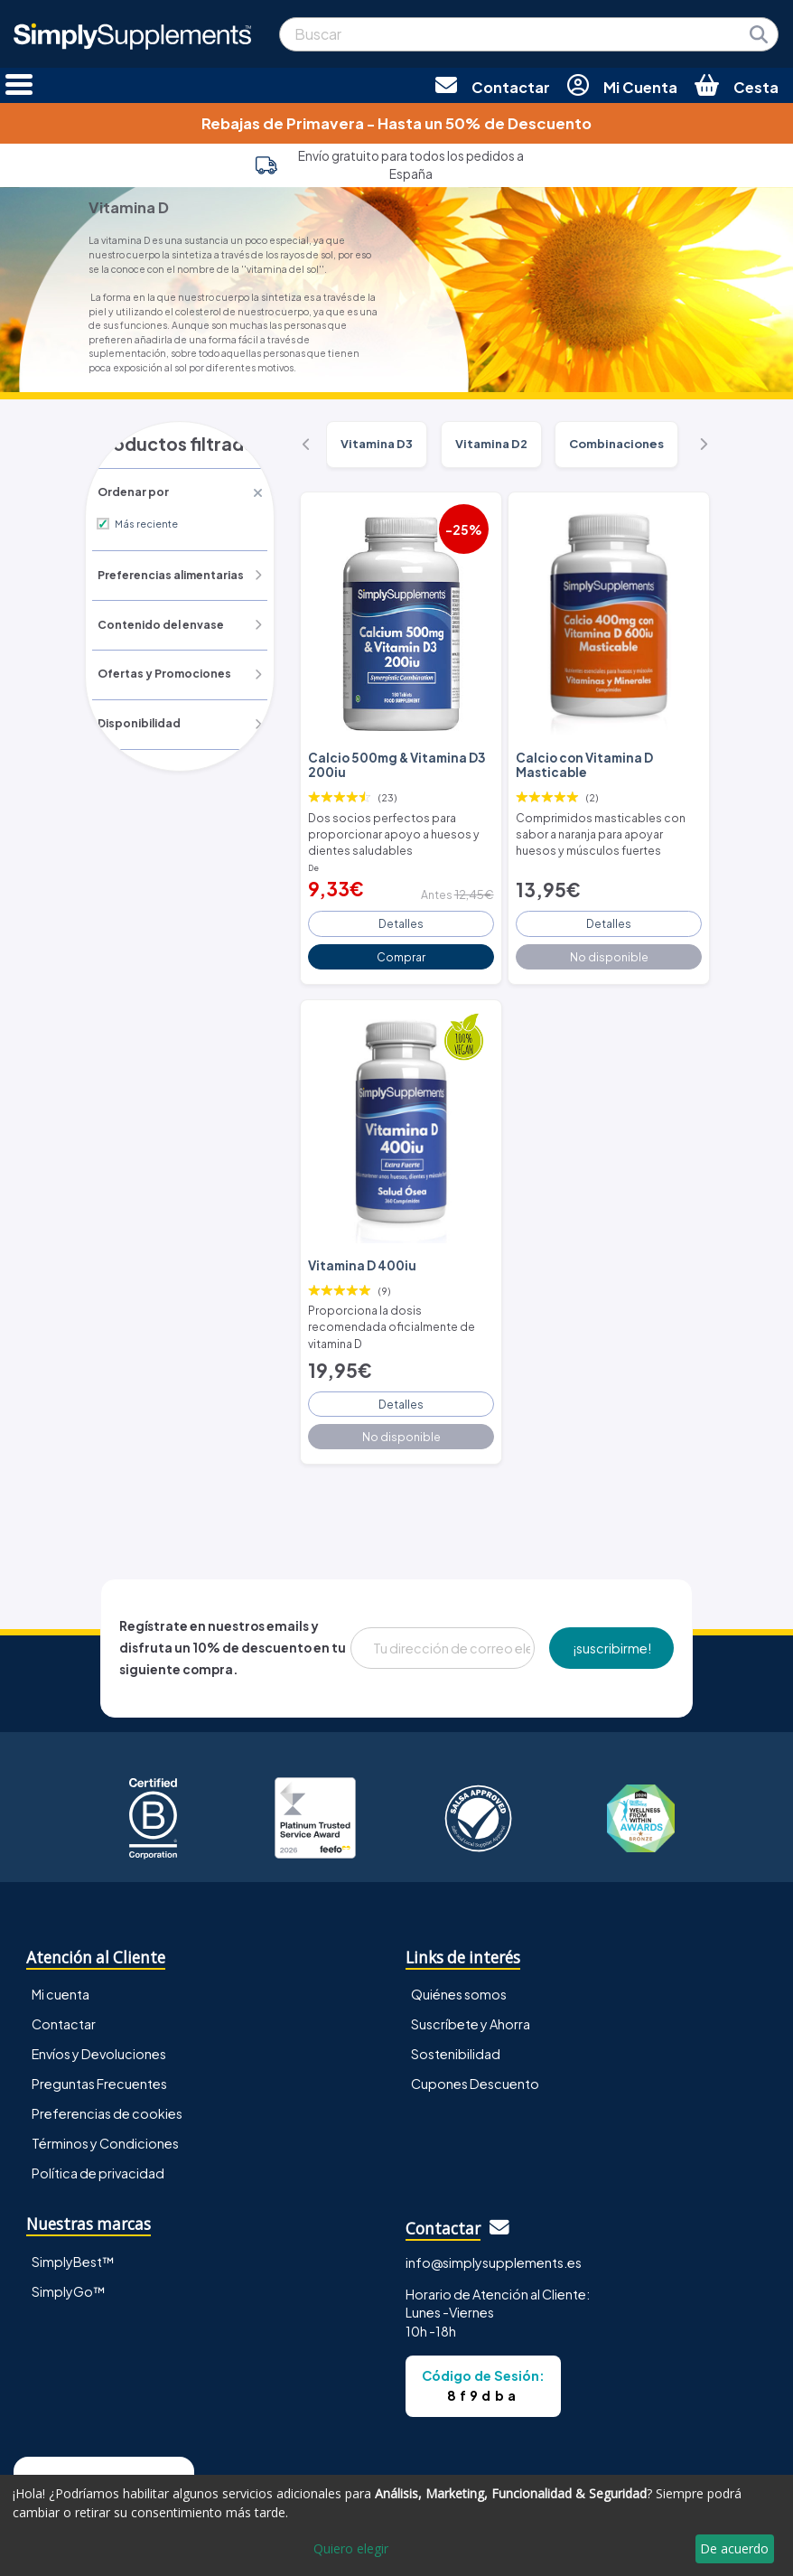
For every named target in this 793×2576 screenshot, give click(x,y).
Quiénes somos (459, 1946)
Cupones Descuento (475, 2036)
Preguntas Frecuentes (99, 2036)
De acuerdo (734, 2548)
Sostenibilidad (455, 2006)
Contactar (64, 1976)
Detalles (401, 908)
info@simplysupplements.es (494, 2213)
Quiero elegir (350, 2548)
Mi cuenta (60, 1946)
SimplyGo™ (69, 2242)
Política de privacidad (98, 2125)
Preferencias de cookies (107, 2065)
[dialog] (396, 2525)
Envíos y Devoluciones (99, 2006)
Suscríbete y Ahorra (470, 1976)
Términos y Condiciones (105, 2095)
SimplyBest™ (73, 2213)
